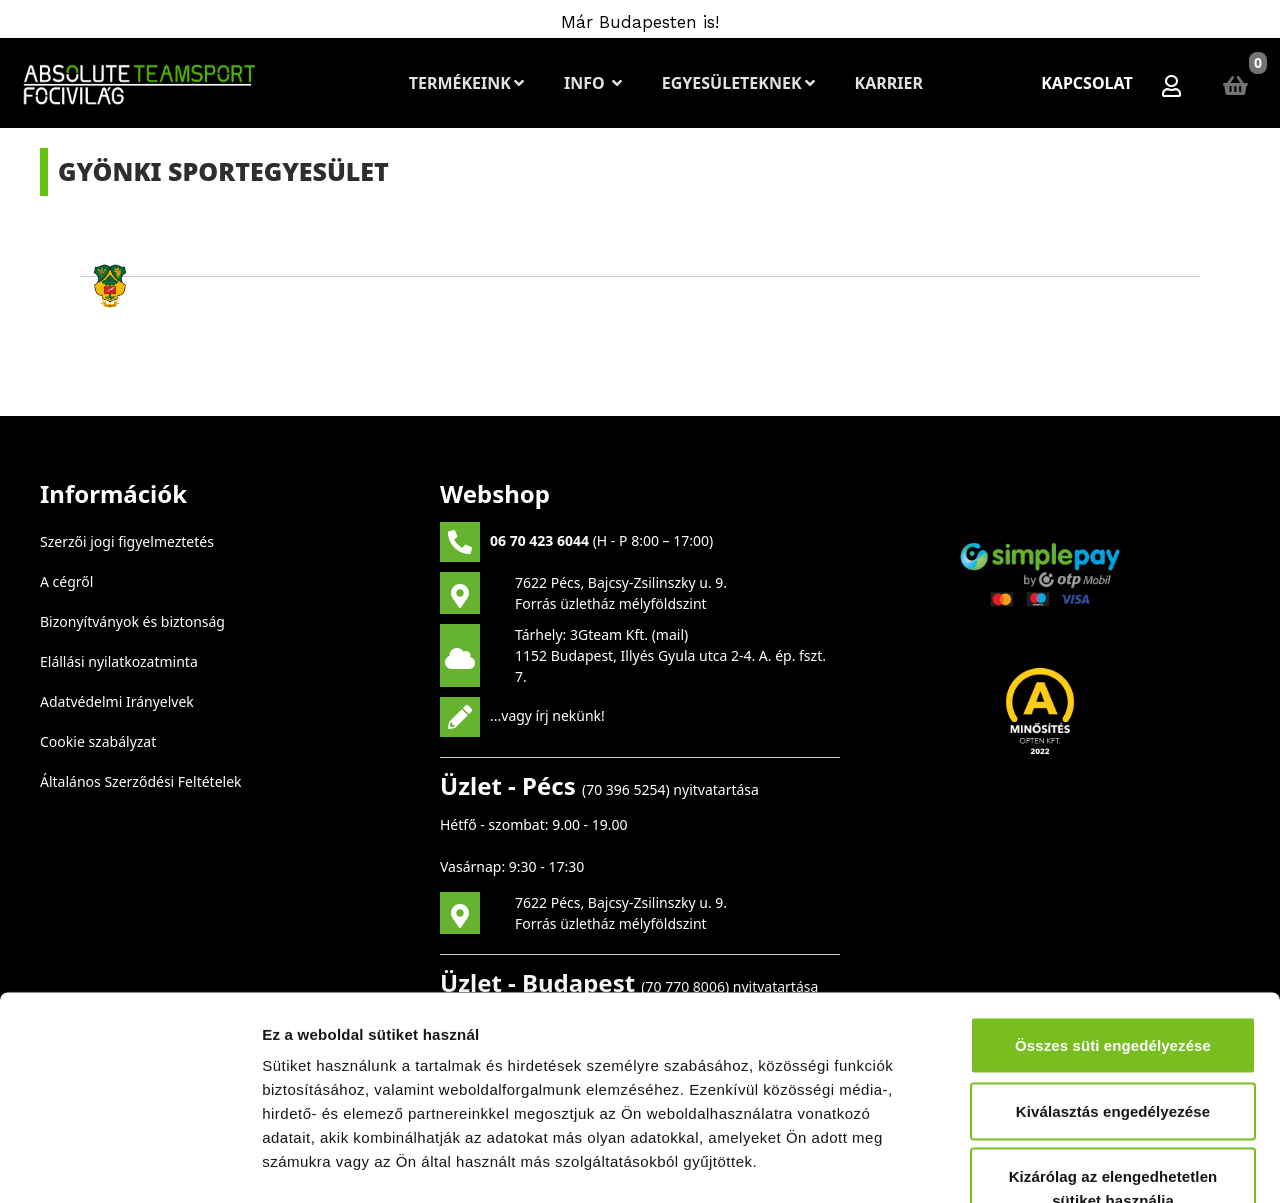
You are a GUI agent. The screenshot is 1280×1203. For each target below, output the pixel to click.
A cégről (66, 581)
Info (593, 83)
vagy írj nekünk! (553, 714)
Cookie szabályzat (98, 741)
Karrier (888, 83)
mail (670, 634)
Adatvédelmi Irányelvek (117, 701)
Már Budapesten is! (640, 22)
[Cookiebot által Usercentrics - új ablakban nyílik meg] (129, 1164)
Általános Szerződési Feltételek (141, 781)
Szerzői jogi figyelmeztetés (127, 541)
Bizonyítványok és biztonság (132, 621)
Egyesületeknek (738, 83)
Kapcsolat (1087, 83)
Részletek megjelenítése (1136, 1163)
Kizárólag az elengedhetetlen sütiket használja (1113, 1059)
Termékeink (466, 83)
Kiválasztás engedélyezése (1113, 982)
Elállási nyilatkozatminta (119, 661)
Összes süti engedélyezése (1113, 916)
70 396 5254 (625, 789)
